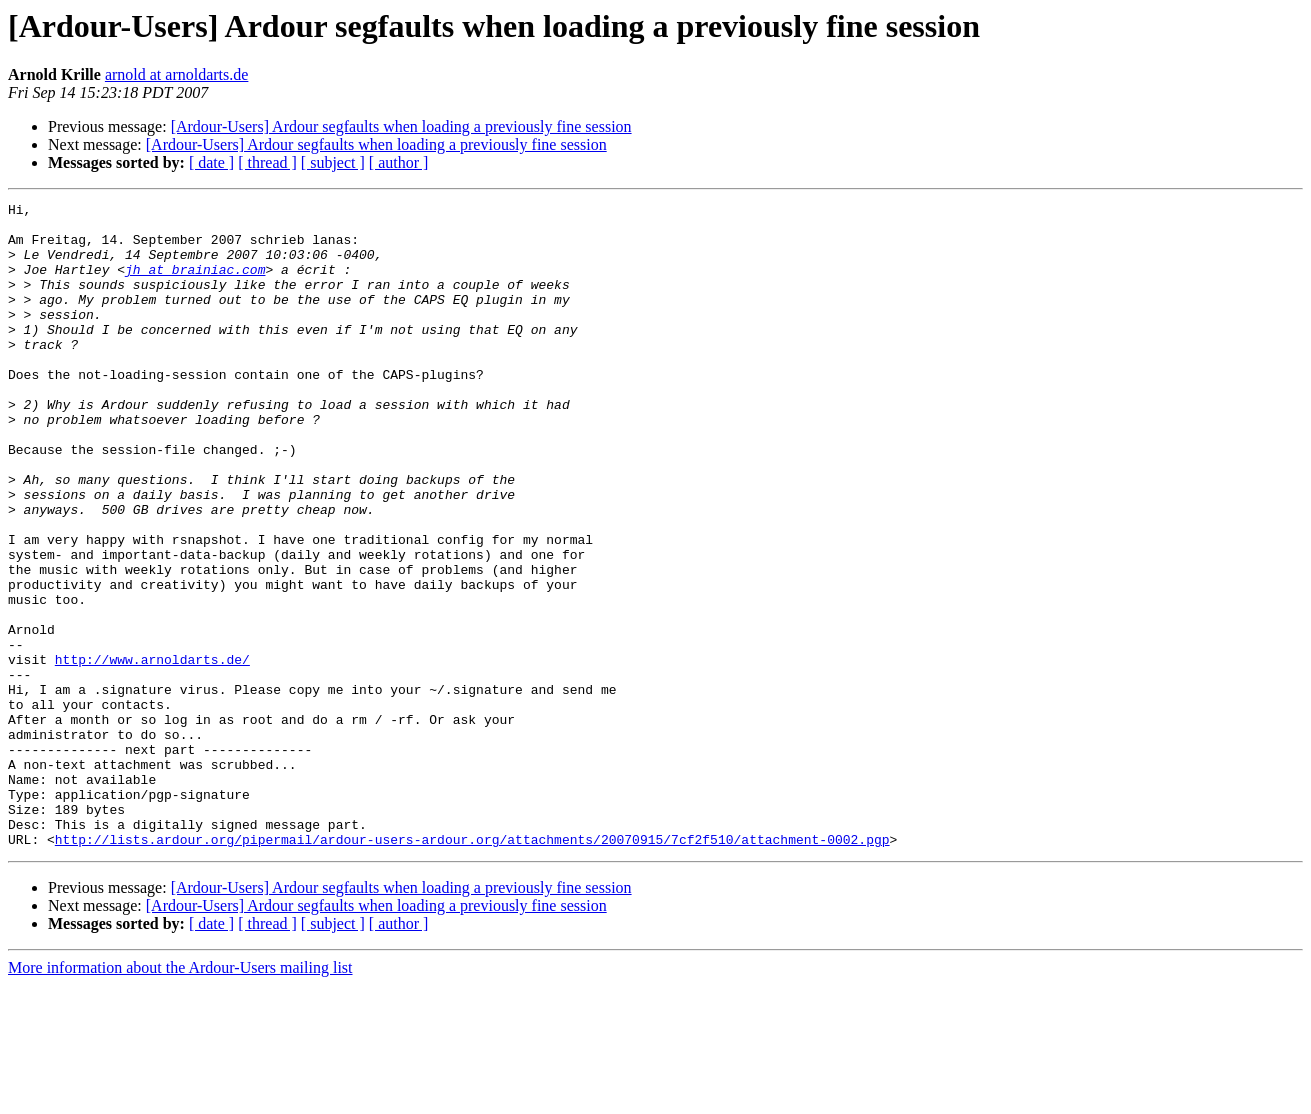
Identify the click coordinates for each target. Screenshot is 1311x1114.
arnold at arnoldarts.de (177, 74)
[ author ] (399, 162)
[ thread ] (267, 162)
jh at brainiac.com (195, 284)
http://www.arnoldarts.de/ (152, 752)
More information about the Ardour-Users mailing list (180, 1096)
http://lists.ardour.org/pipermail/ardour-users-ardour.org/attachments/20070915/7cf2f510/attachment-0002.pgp (472, 968)
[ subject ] (333, 162)
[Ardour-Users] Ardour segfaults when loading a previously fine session (401, 126)
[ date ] (211, 162)
